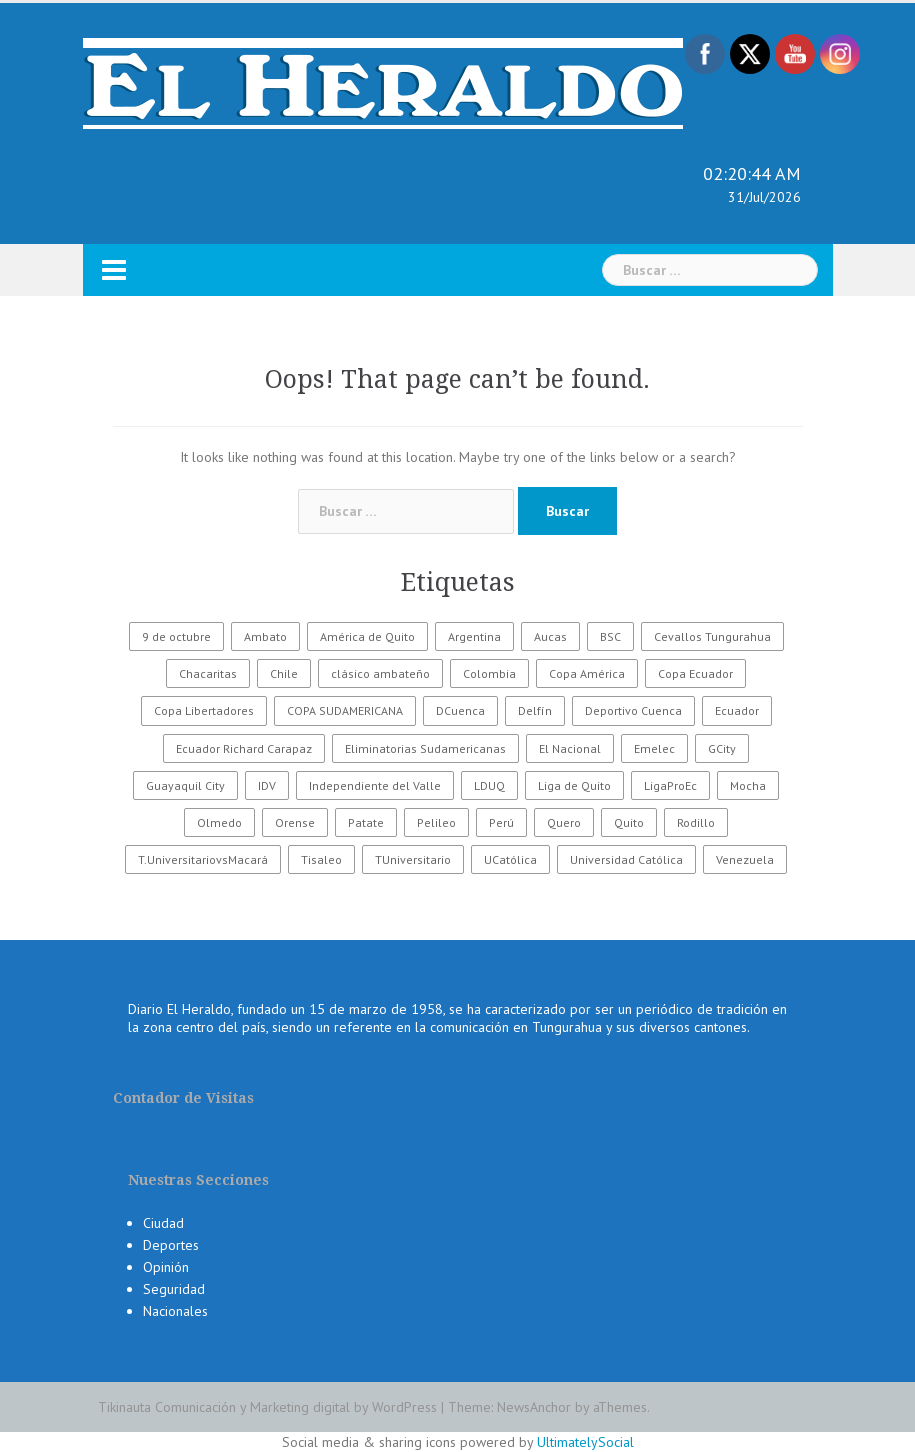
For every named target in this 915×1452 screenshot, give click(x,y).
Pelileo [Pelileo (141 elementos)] (436, 822)
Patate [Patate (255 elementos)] (366, 822)
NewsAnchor (534, 1407)
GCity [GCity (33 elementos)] (722, 748)
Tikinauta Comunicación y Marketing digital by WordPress (267, 1407)
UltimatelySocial (585, 1442)
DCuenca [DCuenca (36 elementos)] (460, 710)
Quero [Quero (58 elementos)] (564, 822)
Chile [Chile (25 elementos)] (284, 673)
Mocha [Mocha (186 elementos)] (748, 785)
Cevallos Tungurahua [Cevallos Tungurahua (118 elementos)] (712, 636)
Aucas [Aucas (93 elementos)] (550, 636)
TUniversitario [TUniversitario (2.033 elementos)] (413, 859)
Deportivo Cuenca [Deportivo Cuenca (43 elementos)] (633, 710)
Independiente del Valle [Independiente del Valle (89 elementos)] (375, 785)
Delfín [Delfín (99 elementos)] (535, 710)
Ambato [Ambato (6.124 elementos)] (265, 636)
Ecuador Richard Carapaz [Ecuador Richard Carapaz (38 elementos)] (244, 748)
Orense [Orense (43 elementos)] (295, 822)
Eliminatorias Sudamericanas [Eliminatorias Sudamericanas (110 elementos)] (425, 748)
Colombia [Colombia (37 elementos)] (489, 673)
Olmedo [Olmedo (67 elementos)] (219, 822)
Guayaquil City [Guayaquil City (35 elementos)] (185, 785)
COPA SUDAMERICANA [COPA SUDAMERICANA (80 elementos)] (345, 710)
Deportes (171, 1245)
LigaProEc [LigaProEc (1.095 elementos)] (670, 785)
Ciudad (163, 1223)
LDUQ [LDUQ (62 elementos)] (489, 785)
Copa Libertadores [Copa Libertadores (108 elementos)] (204, 710)
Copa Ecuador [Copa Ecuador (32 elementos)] (695, 673)
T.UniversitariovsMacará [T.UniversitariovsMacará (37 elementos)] (203, 859)
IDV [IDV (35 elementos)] (267, 785)
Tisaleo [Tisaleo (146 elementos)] (321, 859)
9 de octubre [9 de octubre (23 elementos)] (176, 636)
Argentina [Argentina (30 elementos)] (474, 636)
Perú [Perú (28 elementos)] (501, 822)
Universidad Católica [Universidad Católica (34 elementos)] (626, 859)
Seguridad (174, 1289)
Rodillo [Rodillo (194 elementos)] (696, 822)
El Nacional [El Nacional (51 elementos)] (570, 748)
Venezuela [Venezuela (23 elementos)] (745, 859)
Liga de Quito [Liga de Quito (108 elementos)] (574, 785)
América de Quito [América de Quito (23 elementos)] (367, 636)
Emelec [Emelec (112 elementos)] (654, 748)
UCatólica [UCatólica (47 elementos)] (510, 859)
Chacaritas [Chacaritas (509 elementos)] (208, 673)
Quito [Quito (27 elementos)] (629, 822)
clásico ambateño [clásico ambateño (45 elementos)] (380, 673)
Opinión (166, 1267)
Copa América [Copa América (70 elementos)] (587, 673)
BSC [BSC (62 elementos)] (610, 636)
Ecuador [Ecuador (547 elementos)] (737, 710)
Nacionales (175, 1311)
